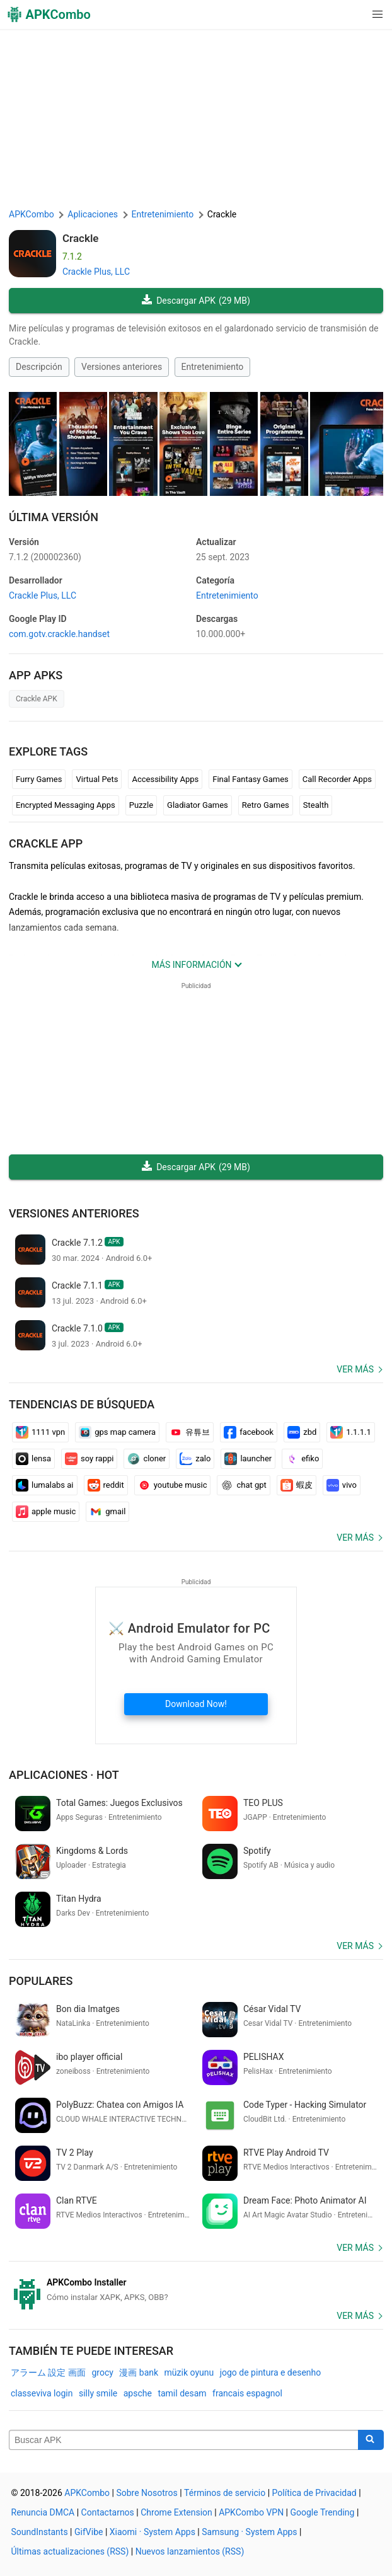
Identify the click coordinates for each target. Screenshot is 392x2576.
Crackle (80, 238)
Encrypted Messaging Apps (65, 805)
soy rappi (89, 1458)
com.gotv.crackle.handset (59, 634)
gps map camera (117, 1432)
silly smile (98, 2393)
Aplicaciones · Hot (64, 1774)
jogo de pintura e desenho (270, 2372)
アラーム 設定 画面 (48, 2372)
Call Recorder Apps (337, 779)
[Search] (371, 2440)
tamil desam (182, 2393)
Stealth (316, 805)
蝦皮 (296, 1485)
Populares (40, 1980)
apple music (46, 1511)
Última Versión (53, 517)
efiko (302, 1458)
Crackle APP (46, 843)
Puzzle (141, 805)
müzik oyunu (189, 2372)
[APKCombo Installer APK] (196, 2290)
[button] (352, 14)
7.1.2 (45, 557)
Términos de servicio (224, 2493)
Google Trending (323, 2512)
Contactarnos (107, 2512)
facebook (249, 1432)
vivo (341, 1485)
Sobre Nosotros (146, 2493)
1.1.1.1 (350, 1432)
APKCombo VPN (251, 2512)
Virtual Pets (97, 779)
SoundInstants (39, 2532)
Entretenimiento (213, 367)
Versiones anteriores (121, 367)
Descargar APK (196, 301)
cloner (146, 1458)
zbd (301, 1432)
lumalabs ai (45, 1485)
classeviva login (41, 2393)
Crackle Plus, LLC (96, 272)
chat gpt (243, 1485)
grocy (102, 2372)
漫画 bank (138, 2372)
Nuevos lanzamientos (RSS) (190, 2551)
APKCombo (31, 214)
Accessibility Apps (165, 779)
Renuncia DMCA (43, 2512)
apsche (138, 2393)
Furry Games (39, 779)
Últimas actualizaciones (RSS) (70, 2551)
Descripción (39, 367)
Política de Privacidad (314, 2493)
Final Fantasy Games (250, 779)
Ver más (355, 1369)
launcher (248, 1458)
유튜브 (190, 1432)
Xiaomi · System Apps (152, 2532)
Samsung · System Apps (249, 2532)
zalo (195, 1458)
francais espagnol (247, 2393)
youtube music (172, 1485)
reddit (106, 1485)
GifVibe (88, 2532)
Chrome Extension (176, 2512)
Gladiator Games (197, 805)
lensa (33, 1458)
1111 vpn (40, 1432)
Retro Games (265, 805)
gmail (107, 1511)
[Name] (184, 2440)
